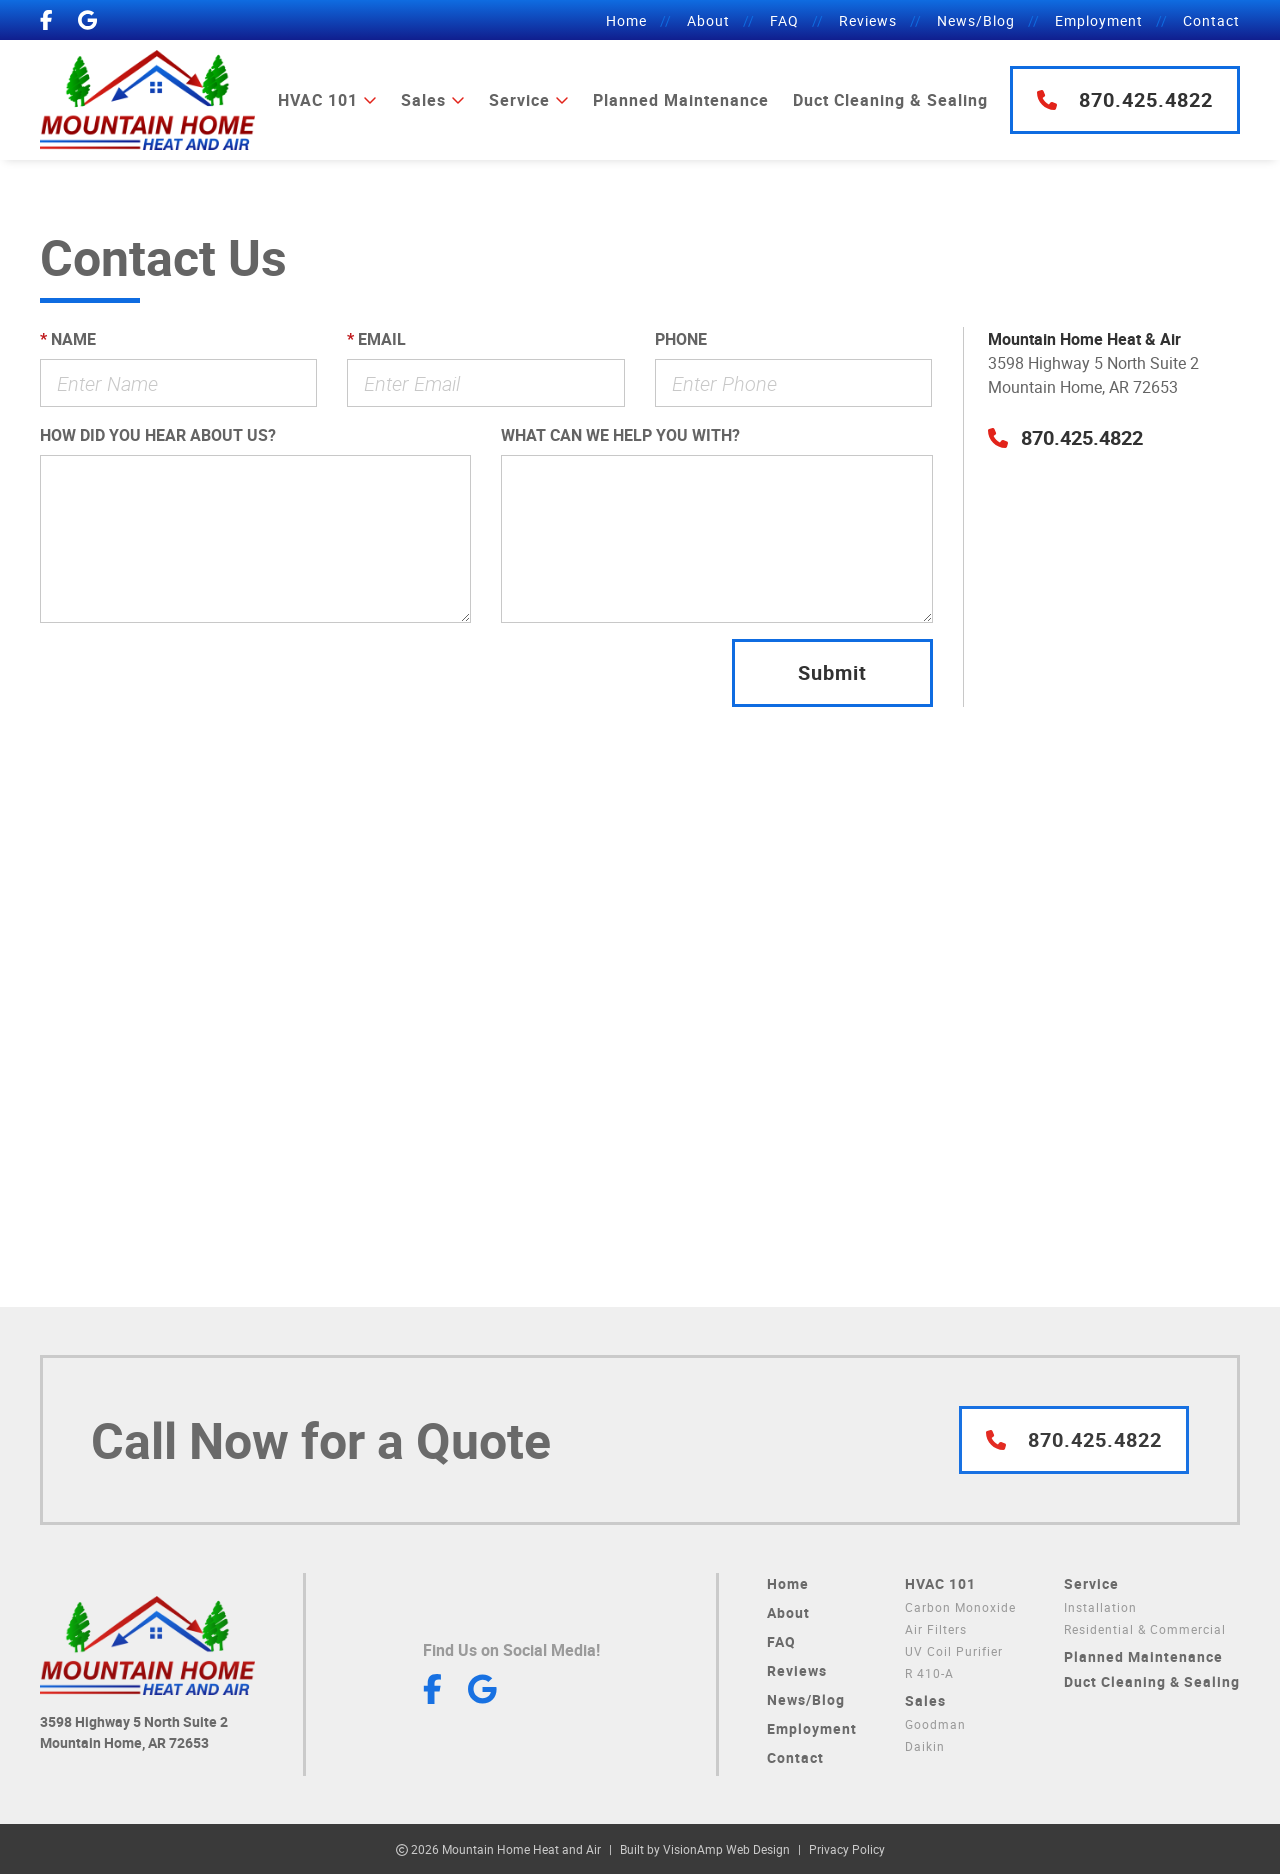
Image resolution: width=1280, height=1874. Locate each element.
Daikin (925, 1746)
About (708, 20)
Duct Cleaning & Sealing (890, 100)
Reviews (868, 20)
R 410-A (929, 1673)
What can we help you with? (620, 435)
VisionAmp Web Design (726, 1849)
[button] (1065, 437)
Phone (681, 339)
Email (376, 339)
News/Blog (976, 20)
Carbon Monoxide (960, 1607)
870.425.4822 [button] (1125, 99)
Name (68, 339)
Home (626, 20)
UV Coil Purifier (954, 1651)
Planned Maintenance (681, 100)
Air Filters (936, 1629)
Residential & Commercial (1145, 1629)
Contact (1211, 20)
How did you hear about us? (158, 435)
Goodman (935, 1724)
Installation (1100, 1607)
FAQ (784, 20)
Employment (1099, 20)
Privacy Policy (847, 1849)
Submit (832, 672)
